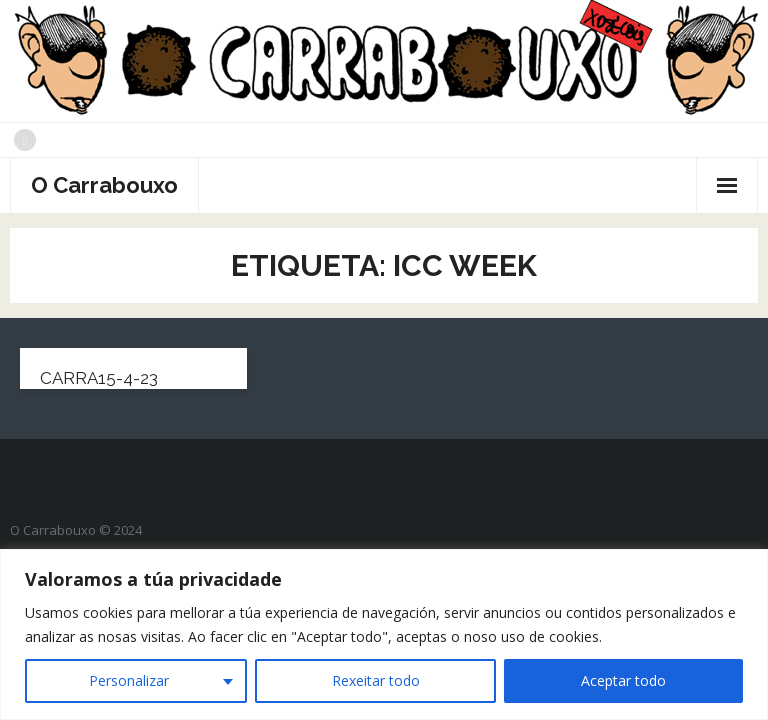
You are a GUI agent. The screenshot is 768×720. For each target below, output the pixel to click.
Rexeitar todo (376, 680)
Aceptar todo (623, 680)
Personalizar (129, 680)
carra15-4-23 (99, 378)
